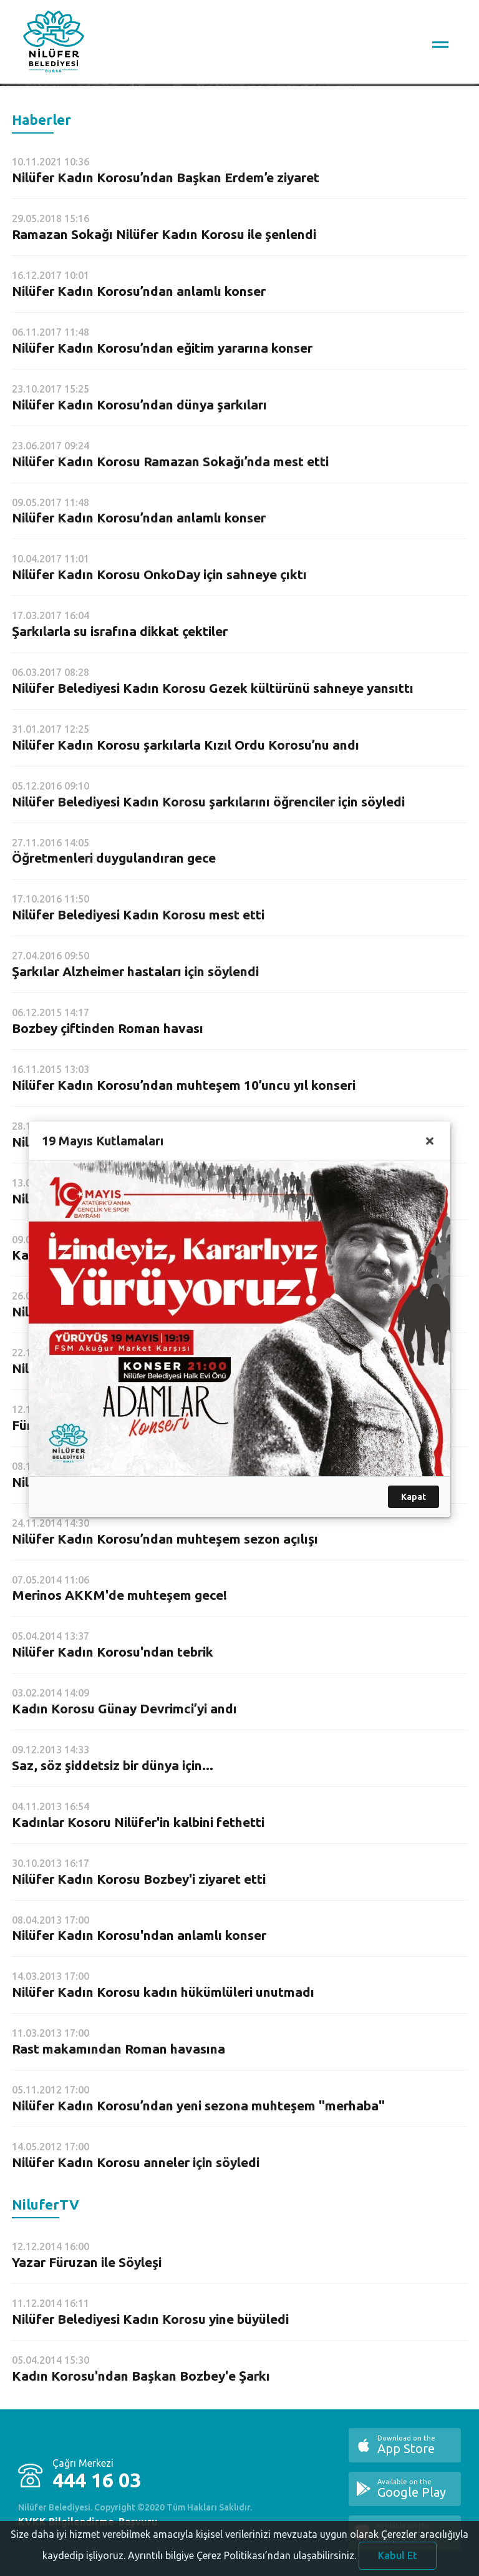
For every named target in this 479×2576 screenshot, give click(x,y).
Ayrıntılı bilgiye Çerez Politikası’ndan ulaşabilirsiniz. (242, 2558)
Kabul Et (397, 2558)
